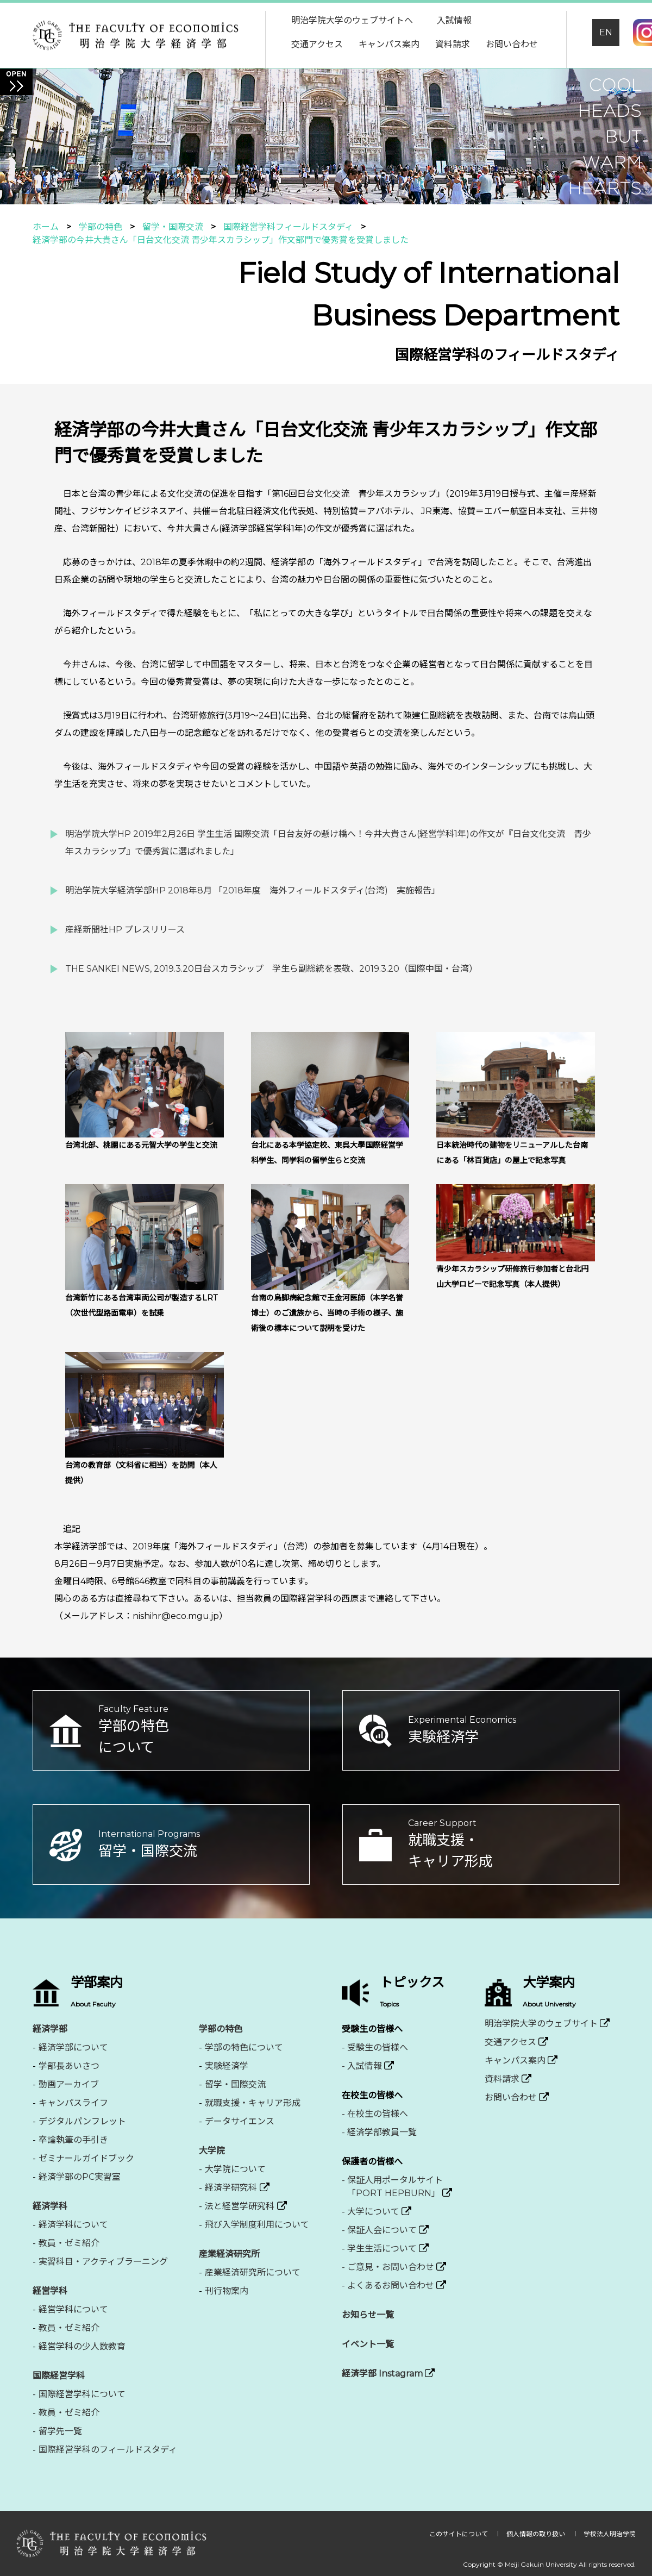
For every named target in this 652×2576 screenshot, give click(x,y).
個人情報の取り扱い (536, 2534)
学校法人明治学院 (610, 2534)
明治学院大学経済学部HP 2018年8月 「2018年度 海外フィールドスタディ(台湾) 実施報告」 (252, 890)
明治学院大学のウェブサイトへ (352, 20)
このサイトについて (459, 2534)
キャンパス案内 (389, 44)
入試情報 (454, 20)
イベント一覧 (368, 2344)
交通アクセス (317, 44)
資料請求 (452, 44)
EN (605, 32)
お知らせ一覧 (368, 2315)
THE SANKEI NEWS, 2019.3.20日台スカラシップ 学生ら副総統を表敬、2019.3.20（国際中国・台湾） (271, 969)
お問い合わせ (512, 44)
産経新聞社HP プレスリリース (125, 929)
